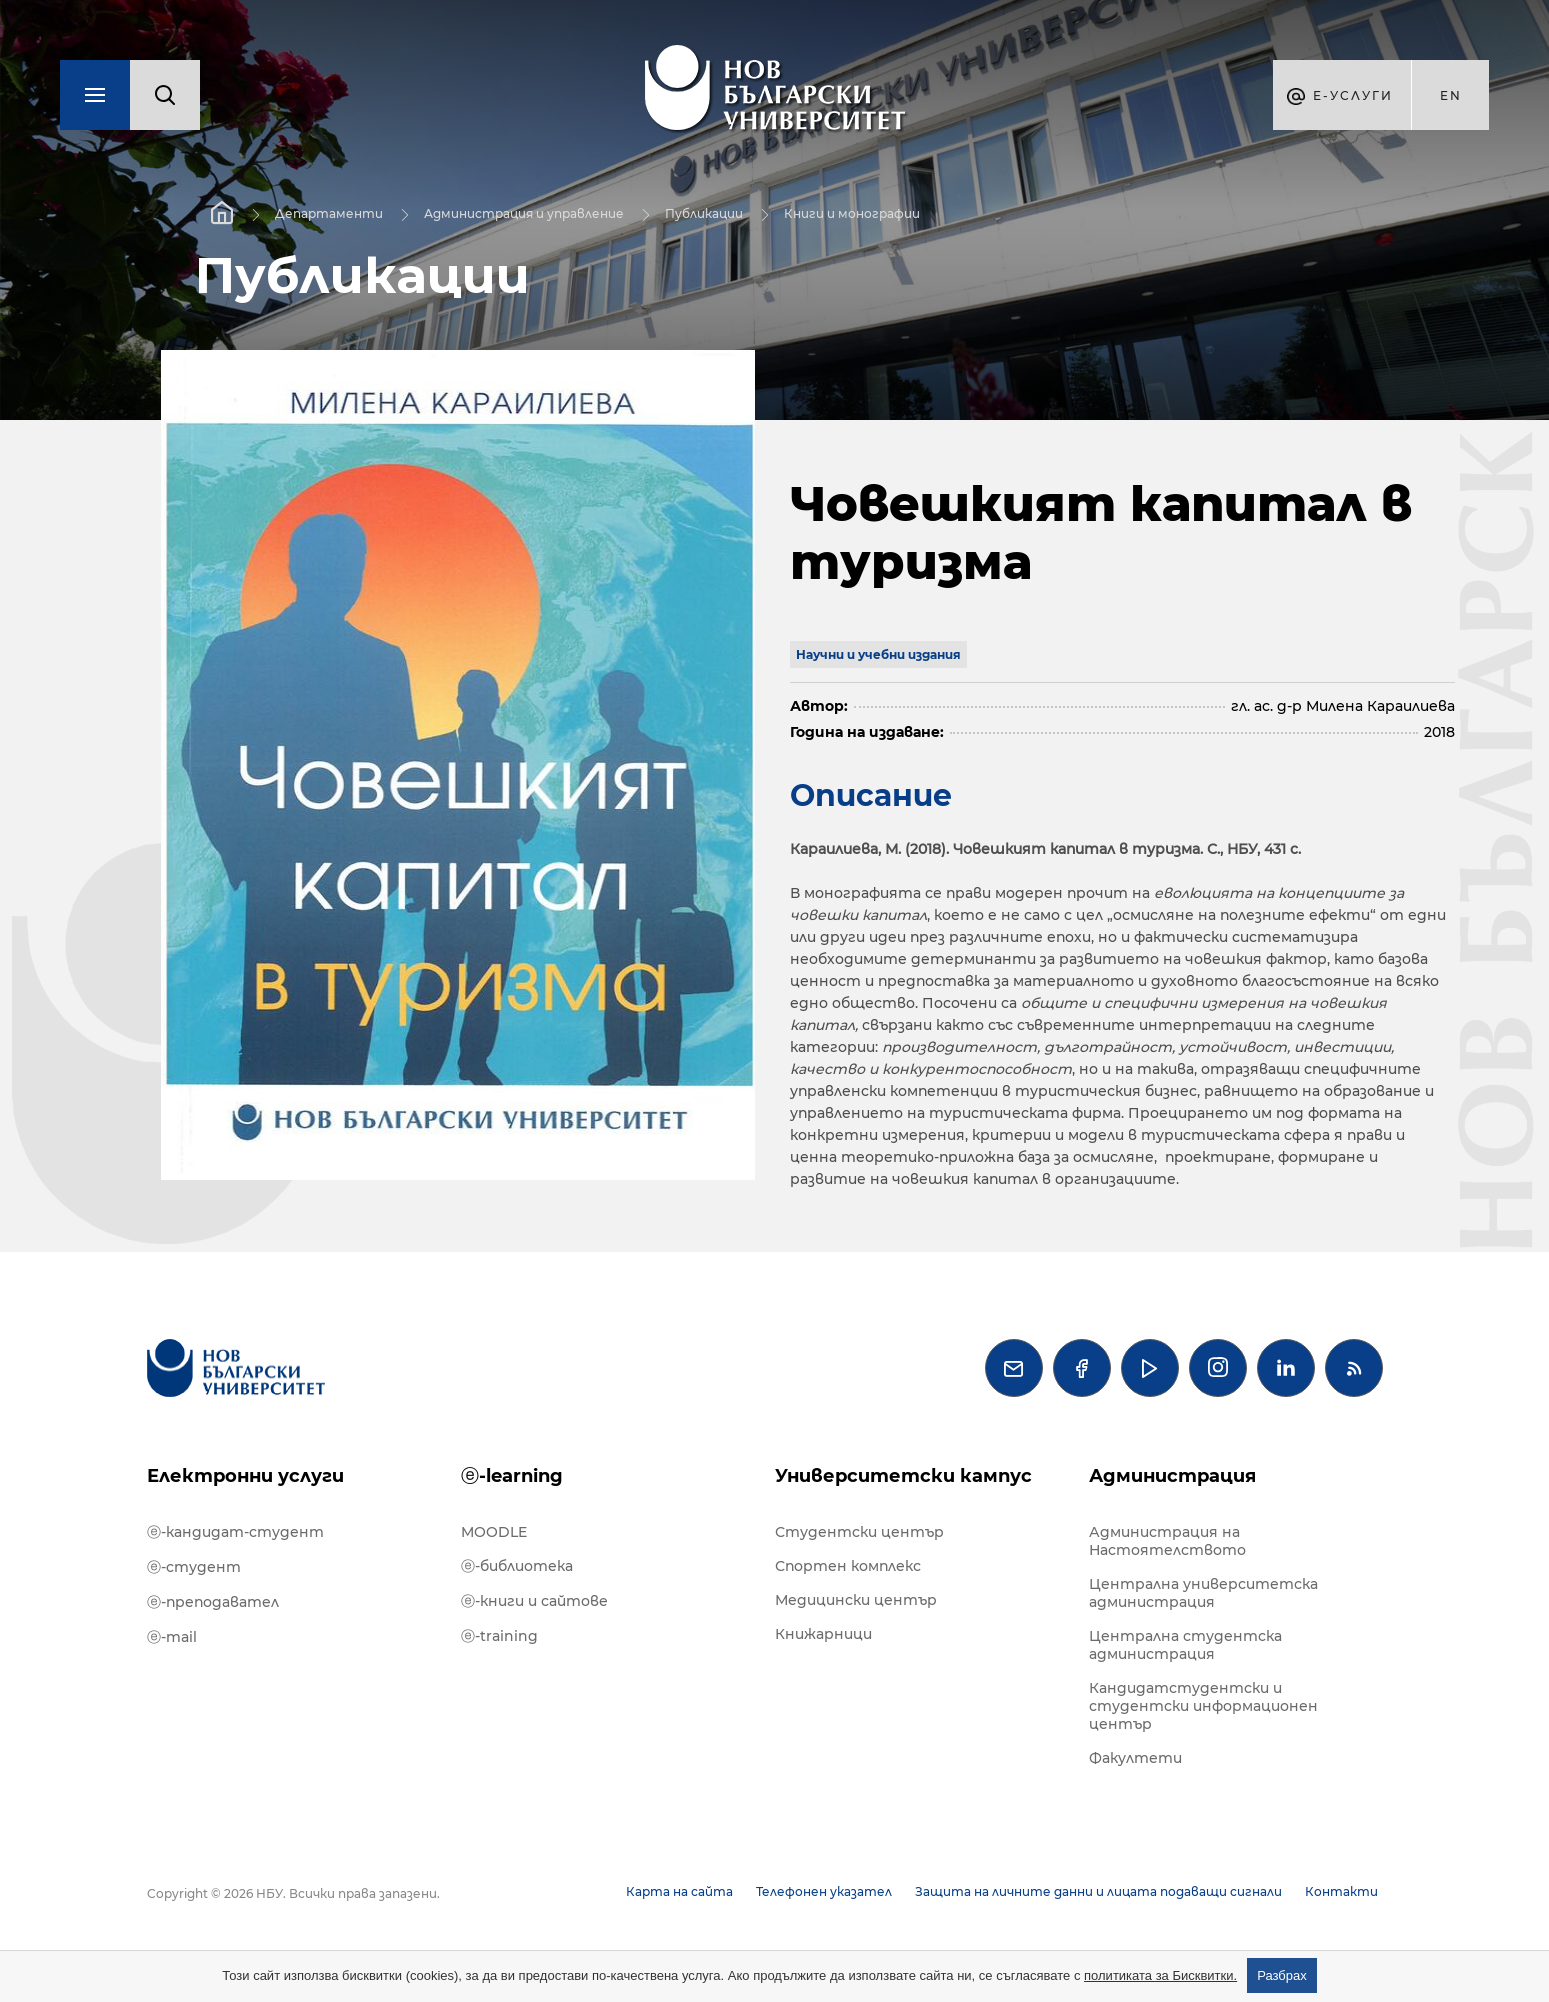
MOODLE (494, 1532)
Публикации (704, 213)
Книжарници (823, 1634)
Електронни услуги (245, 1476)
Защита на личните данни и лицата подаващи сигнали (1098, 1891)
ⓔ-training (499, 1636)
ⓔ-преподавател (213, 1602)
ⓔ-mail (172, 1637)
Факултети (1135, 1758)
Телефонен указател (824, 1891)
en (1451, 95)
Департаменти (329, 213)
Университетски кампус (903, 1476)
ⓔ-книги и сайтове (534, 1601)
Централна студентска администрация (1185, 1645)
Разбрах (1282, 1975)
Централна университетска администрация (1203, 1593)
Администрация (1172, 1476)
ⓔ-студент (194, 1567)
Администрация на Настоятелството (1167, 1541)
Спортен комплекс (848, 1566)
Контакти (1341, 1891)
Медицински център (856, 1600)
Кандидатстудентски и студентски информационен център (1203, 1706)
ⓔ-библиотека (517, 1566)
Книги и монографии (852, 213)
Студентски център (859, 1532)
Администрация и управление (524, 213)
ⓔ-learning (512, 1476)
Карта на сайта (679, 1891)
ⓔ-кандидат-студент (235, 1532)
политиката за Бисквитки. (1160, 1975)
